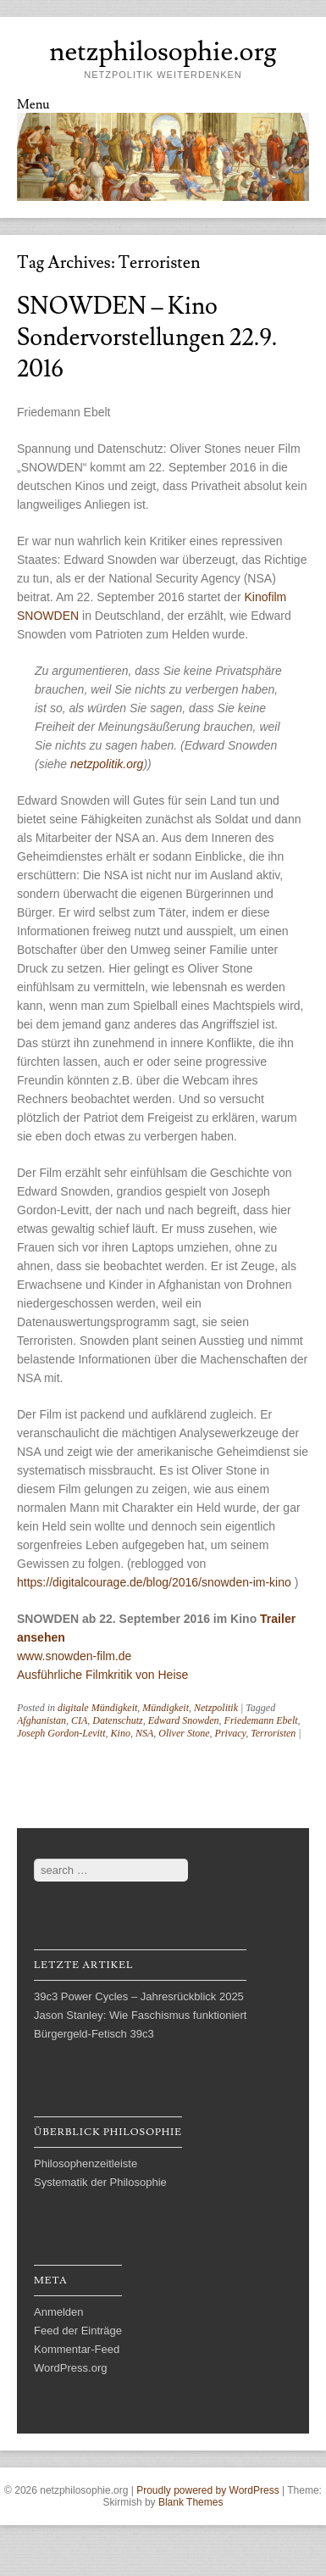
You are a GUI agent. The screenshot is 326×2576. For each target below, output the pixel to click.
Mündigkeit (165, 1708)
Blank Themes (190, 2502)
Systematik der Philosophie (100, 2182)
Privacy (230, 1733)
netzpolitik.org (106, 764)
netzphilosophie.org (163, 52)
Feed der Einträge (78, 2330)
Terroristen (273, 1733)
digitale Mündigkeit (97, 1708)
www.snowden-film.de (74, 1656)
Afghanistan (41, 1720)
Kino (120, 1733)
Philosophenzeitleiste (85, 2163)
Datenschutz (117, 1720)
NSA (144, 1733)
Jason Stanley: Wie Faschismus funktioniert (140, 2015)
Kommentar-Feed (76, 2349)
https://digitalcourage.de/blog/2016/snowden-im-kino (154, 1582)
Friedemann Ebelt (261, 1720)
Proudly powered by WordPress (207, 2490)
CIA (79, 1720)
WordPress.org (70, 2367)
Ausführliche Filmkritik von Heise (102, 1674)
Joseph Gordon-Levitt (61, 1733)
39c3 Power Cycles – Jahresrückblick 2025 (139, 1996)
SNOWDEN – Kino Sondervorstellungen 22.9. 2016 (147, 338)
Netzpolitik (216, 1708)
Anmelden (59, 2312)
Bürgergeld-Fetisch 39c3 (94, 2033)
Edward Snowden (183, 1720)
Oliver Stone (183, 1733)
